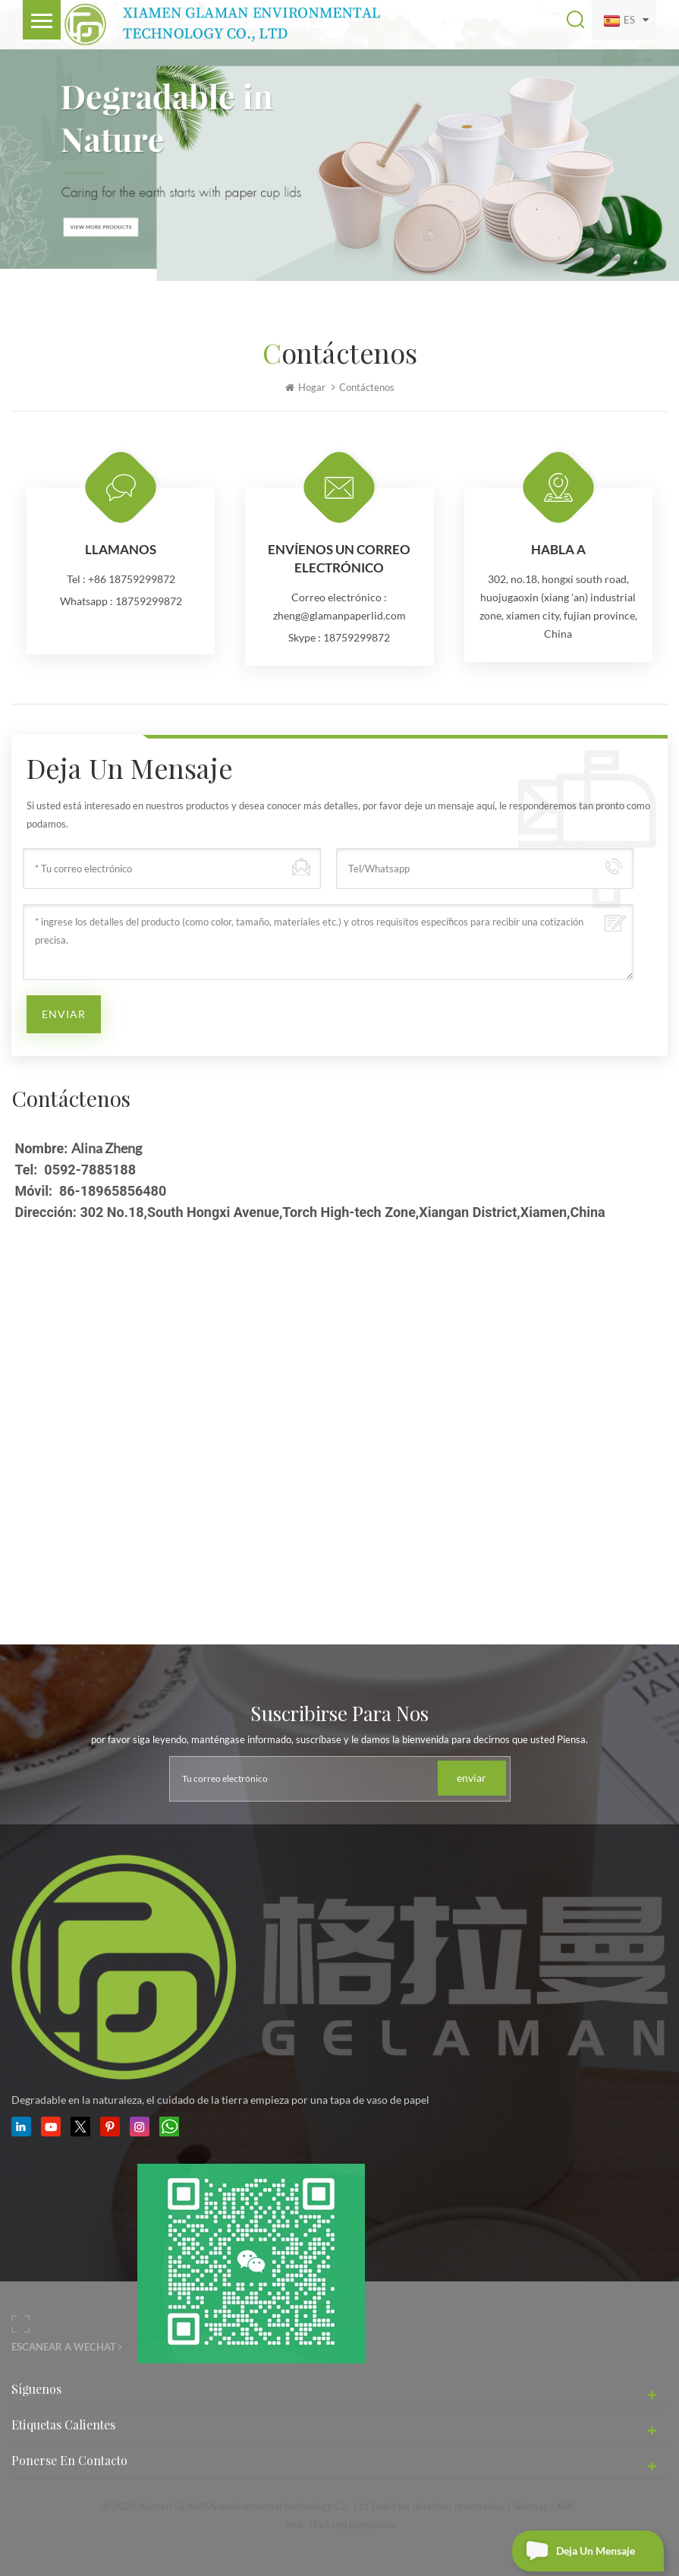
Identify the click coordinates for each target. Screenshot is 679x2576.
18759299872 (148, 600)
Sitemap (531, 2506)
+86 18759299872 (131, 578)
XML (566, 2506)
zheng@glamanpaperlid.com (339, 615)
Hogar (305, 387)
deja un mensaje (573, 2551)
